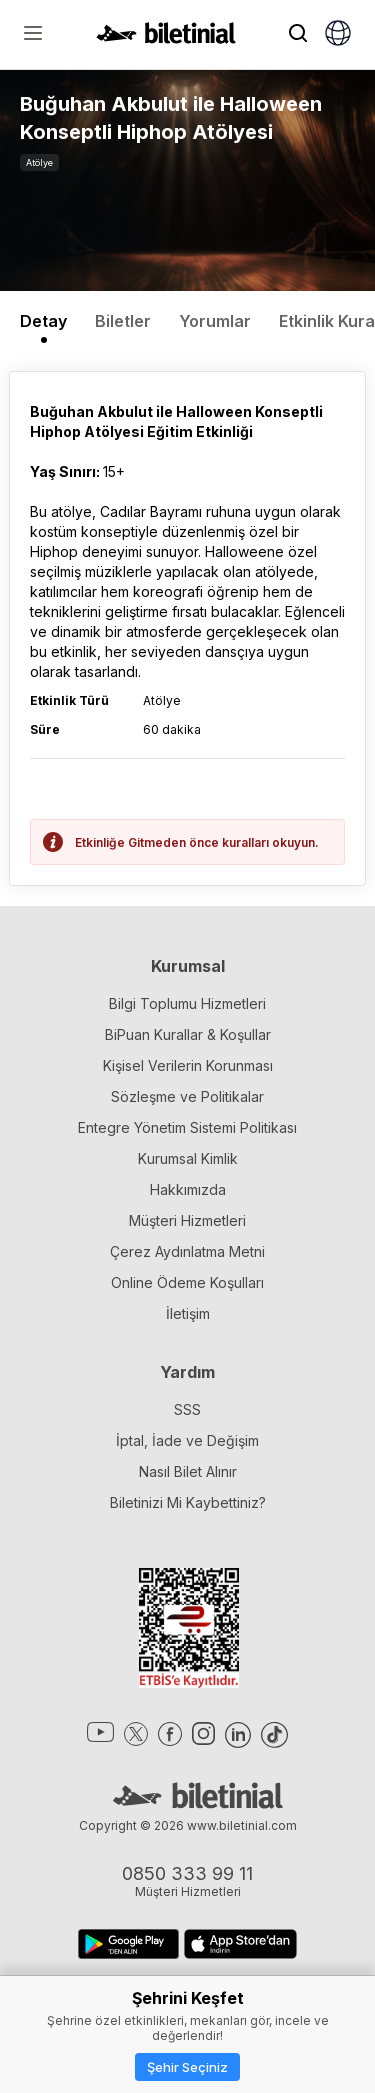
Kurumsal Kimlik (188, 1158)
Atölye (39, 162)
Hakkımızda (188, 1189)
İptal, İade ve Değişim (187, 1440)
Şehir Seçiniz (187, 2067)
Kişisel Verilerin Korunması (188, 1065)
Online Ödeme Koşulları (187, 1282)
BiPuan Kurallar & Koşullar (188, 1034)
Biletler (123, 321)
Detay (43, 321)
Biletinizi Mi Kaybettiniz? (188, 1502)
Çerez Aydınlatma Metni (187, 1251)
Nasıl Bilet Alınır (188, 1471)
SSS (187, 1409)
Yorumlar (215, 321)
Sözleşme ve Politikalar (187, 1096)
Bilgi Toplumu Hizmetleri (187, 1003)
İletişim (188, 1313)
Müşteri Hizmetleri (187, 1220)
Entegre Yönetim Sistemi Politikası (187, 1127)
